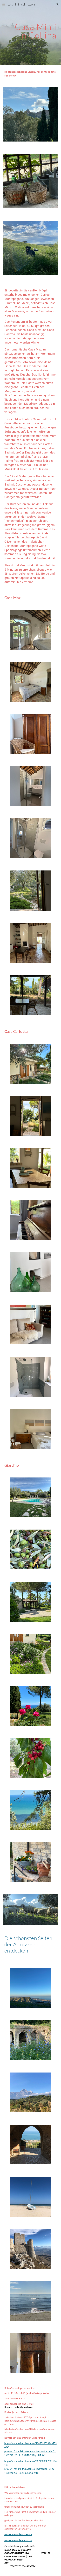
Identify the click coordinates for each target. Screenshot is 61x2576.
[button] (4, 4)
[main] (30, 32)
